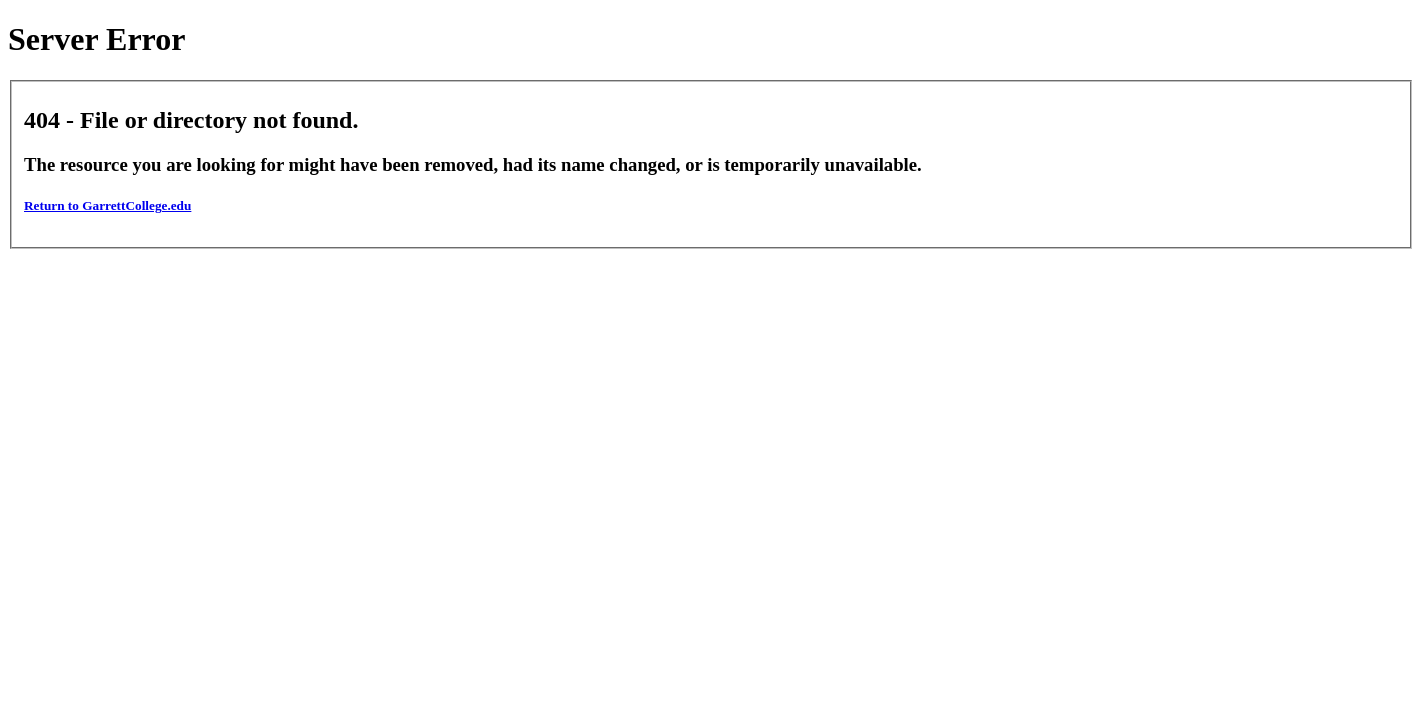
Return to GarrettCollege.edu (107, 205)
